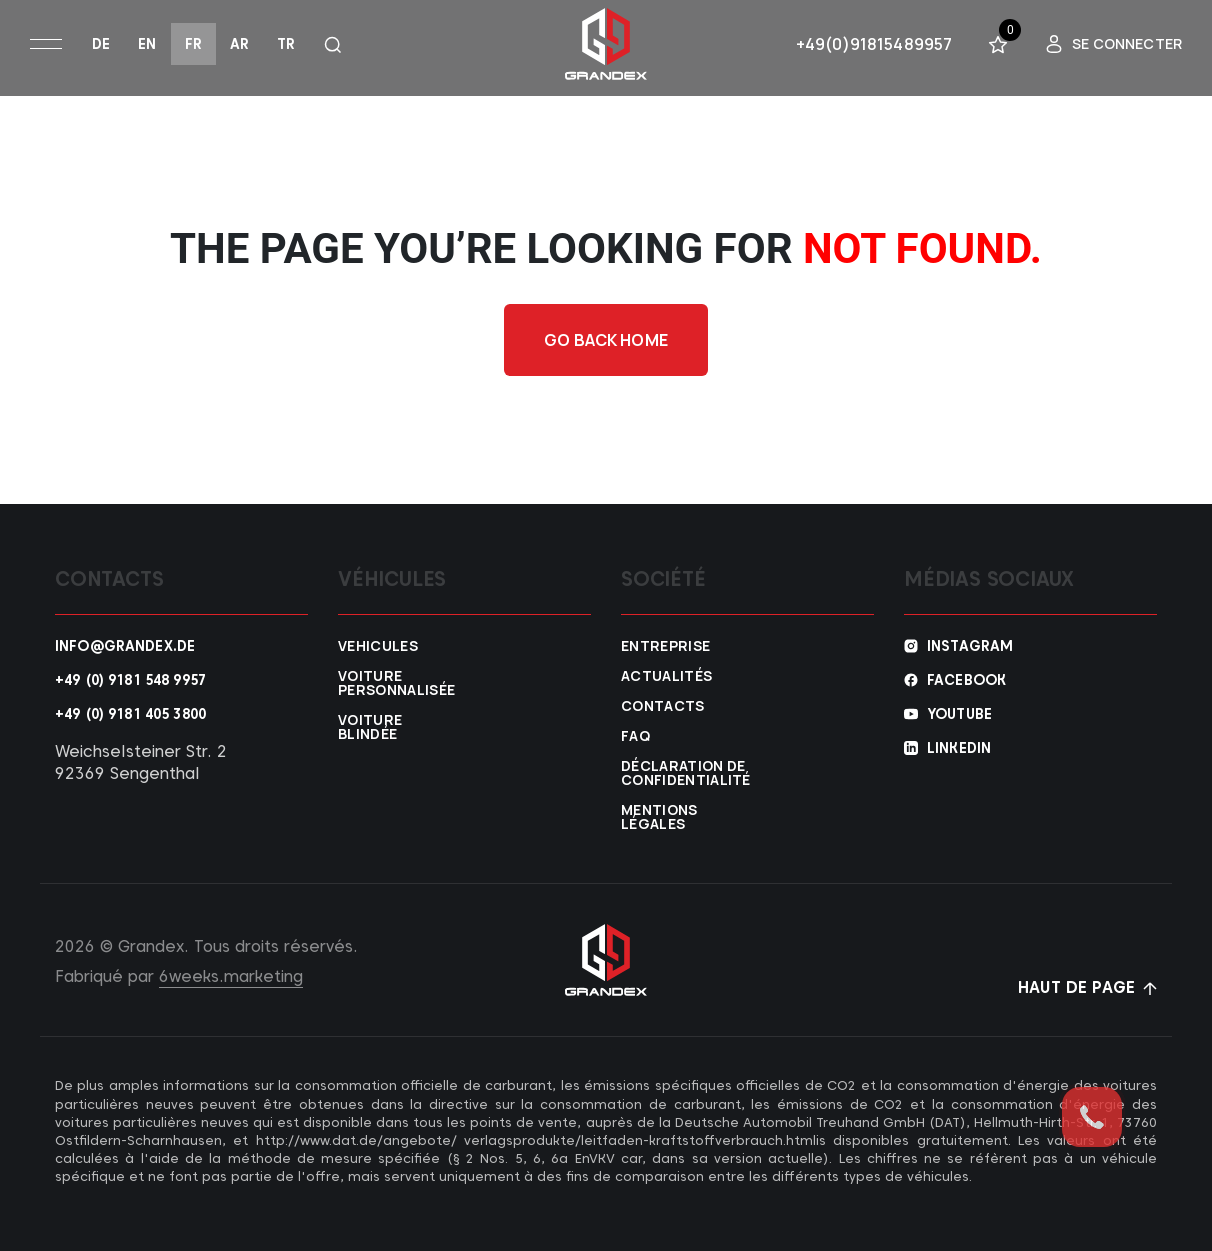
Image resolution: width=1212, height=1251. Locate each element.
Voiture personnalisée (388, 683)
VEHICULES (378, 646)
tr (286, 44)
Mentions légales (659, 817)
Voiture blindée (370, 727)
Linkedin (959, 748)
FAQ (635, 736)
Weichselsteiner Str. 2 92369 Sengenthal (141, 762)
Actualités (666, 676)
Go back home (606, 340)
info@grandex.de (125, 646)
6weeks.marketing (231, 976)
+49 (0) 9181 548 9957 (130, 680)
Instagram (970, 646)
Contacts (663, 706)
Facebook (966, 680)
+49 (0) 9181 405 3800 (130, 714)
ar (239, 44)
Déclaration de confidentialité (671, 773)
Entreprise (665, 646)
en (147, 44)
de (101, 44)
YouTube (959, 714)
